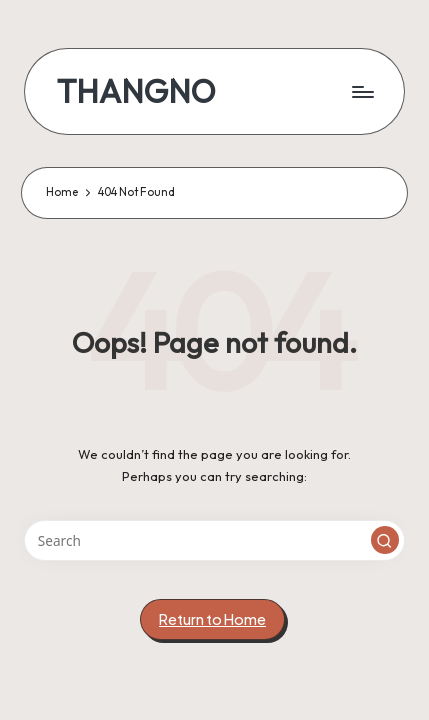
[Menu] (362, 91)
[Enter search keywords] (214, 541)
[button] (385, 540)
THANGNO (136, 91)
